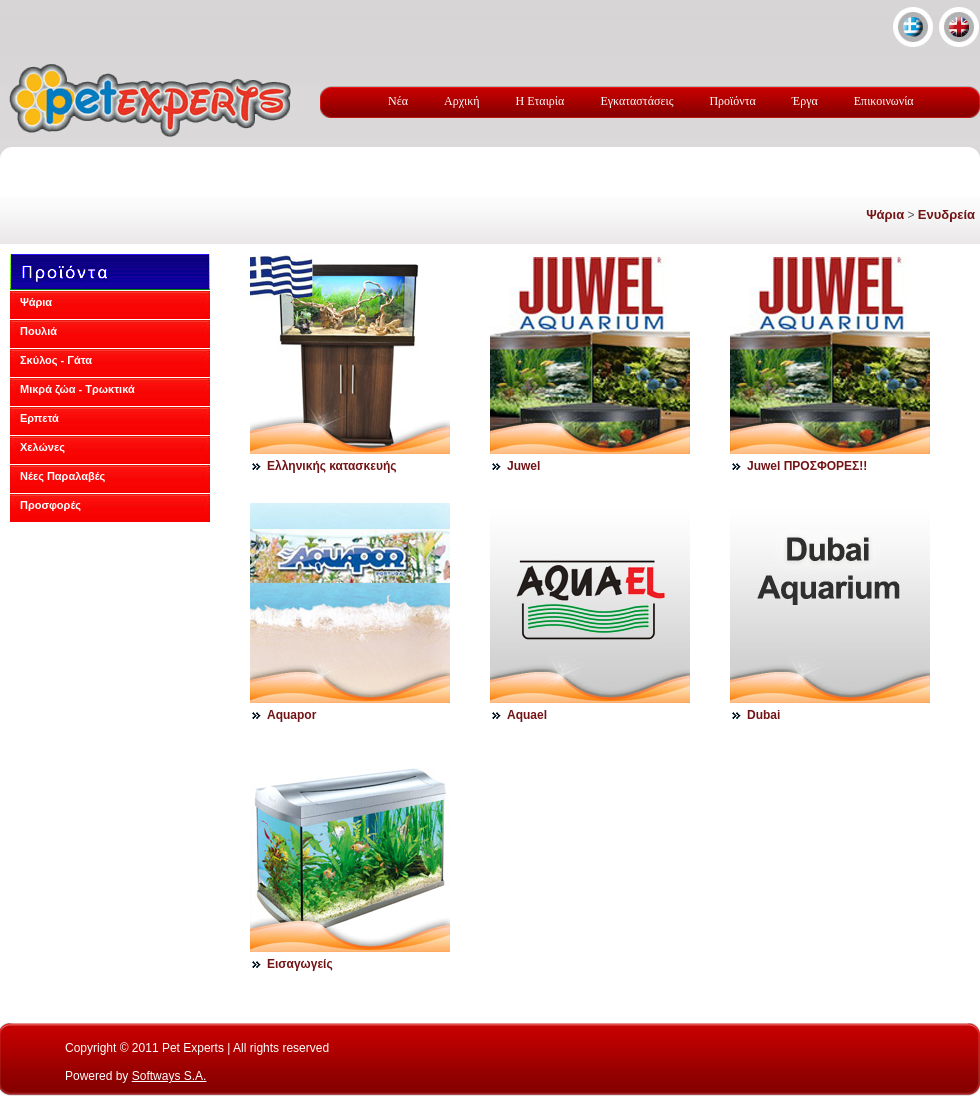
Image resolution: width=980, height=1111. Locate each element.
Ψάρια (885, 214)
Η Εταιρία (540, 101)
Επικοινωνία (884, 101)
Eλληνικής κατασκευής (332, 466)
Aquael (527, 715)
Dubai (763, 715)
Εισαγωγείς (300, 964)
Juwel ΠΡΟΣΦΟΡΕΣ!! (807, 466)
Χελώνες (42, 447)
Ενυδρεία (946, 214)
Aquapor (291, 715)
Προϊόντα (732, 101)
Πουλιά (38, 331)
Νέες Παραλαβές (62, 476)
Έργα (805, 101)
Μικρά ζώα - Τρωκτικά (77, 389)
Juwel (523, 466)
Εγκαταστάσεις (636, 101)
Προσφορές (50, 505)
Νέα (398, 101)
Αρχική (462, 101)
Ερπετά (39, 418)
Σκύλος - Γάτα (56, 360)
